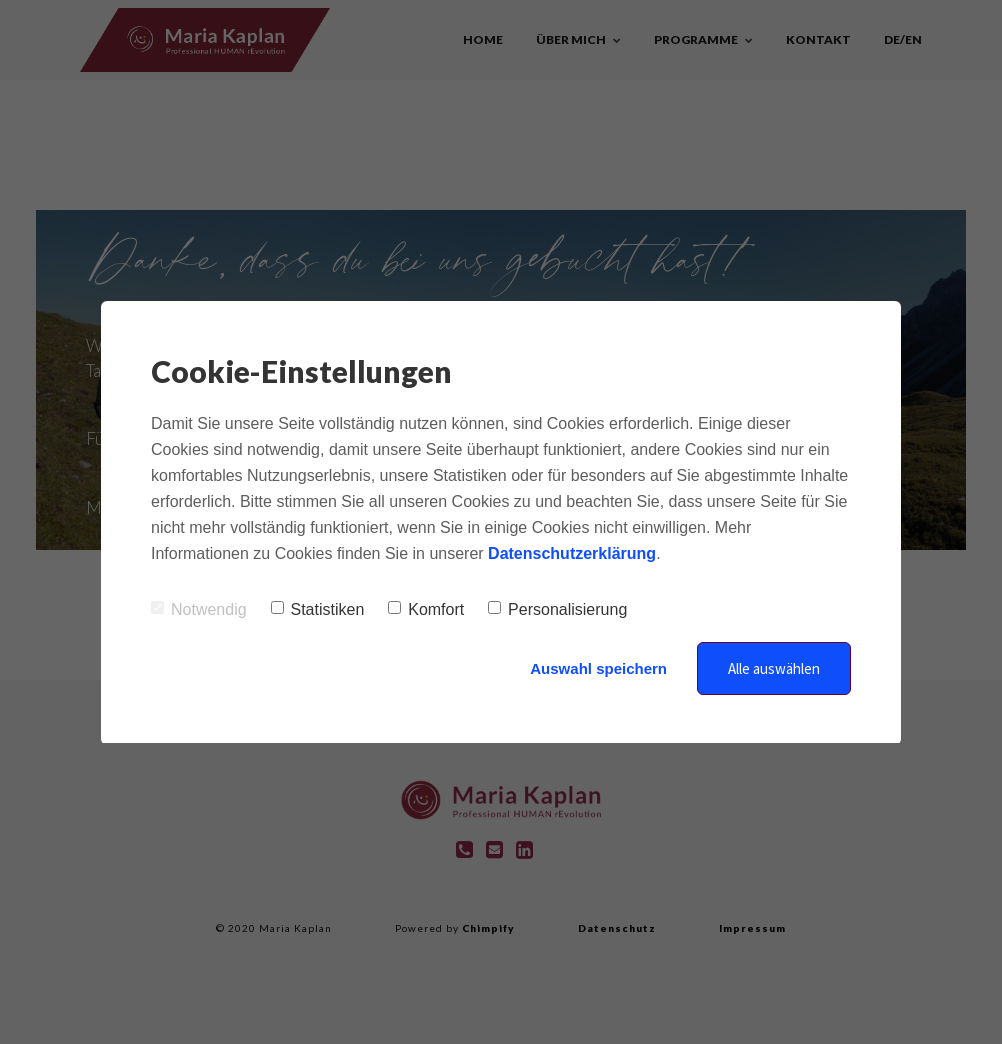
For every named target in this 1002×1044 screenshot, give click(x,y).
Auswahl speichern (598, 668)
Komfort (426, 609)
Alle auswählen (774, 668)
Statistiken (318, 609)
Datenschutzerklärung (572, 553)
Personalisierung (557, 609)
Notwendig (199, 609)
